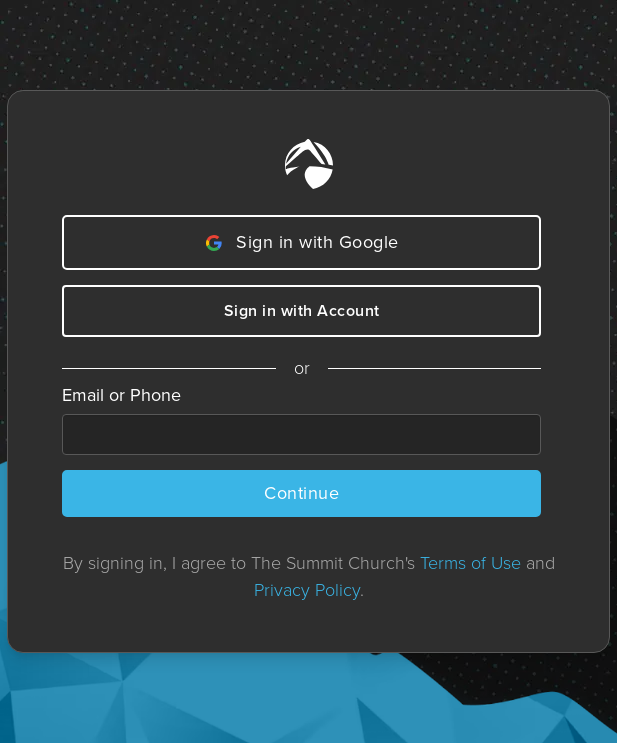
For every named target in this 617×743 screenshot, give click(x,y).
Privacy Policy (307, 590)
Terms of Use (470, 563)
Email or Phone (121, 395)
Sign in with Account (302, 310)
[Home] (309, 164)
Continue (301, 493)
